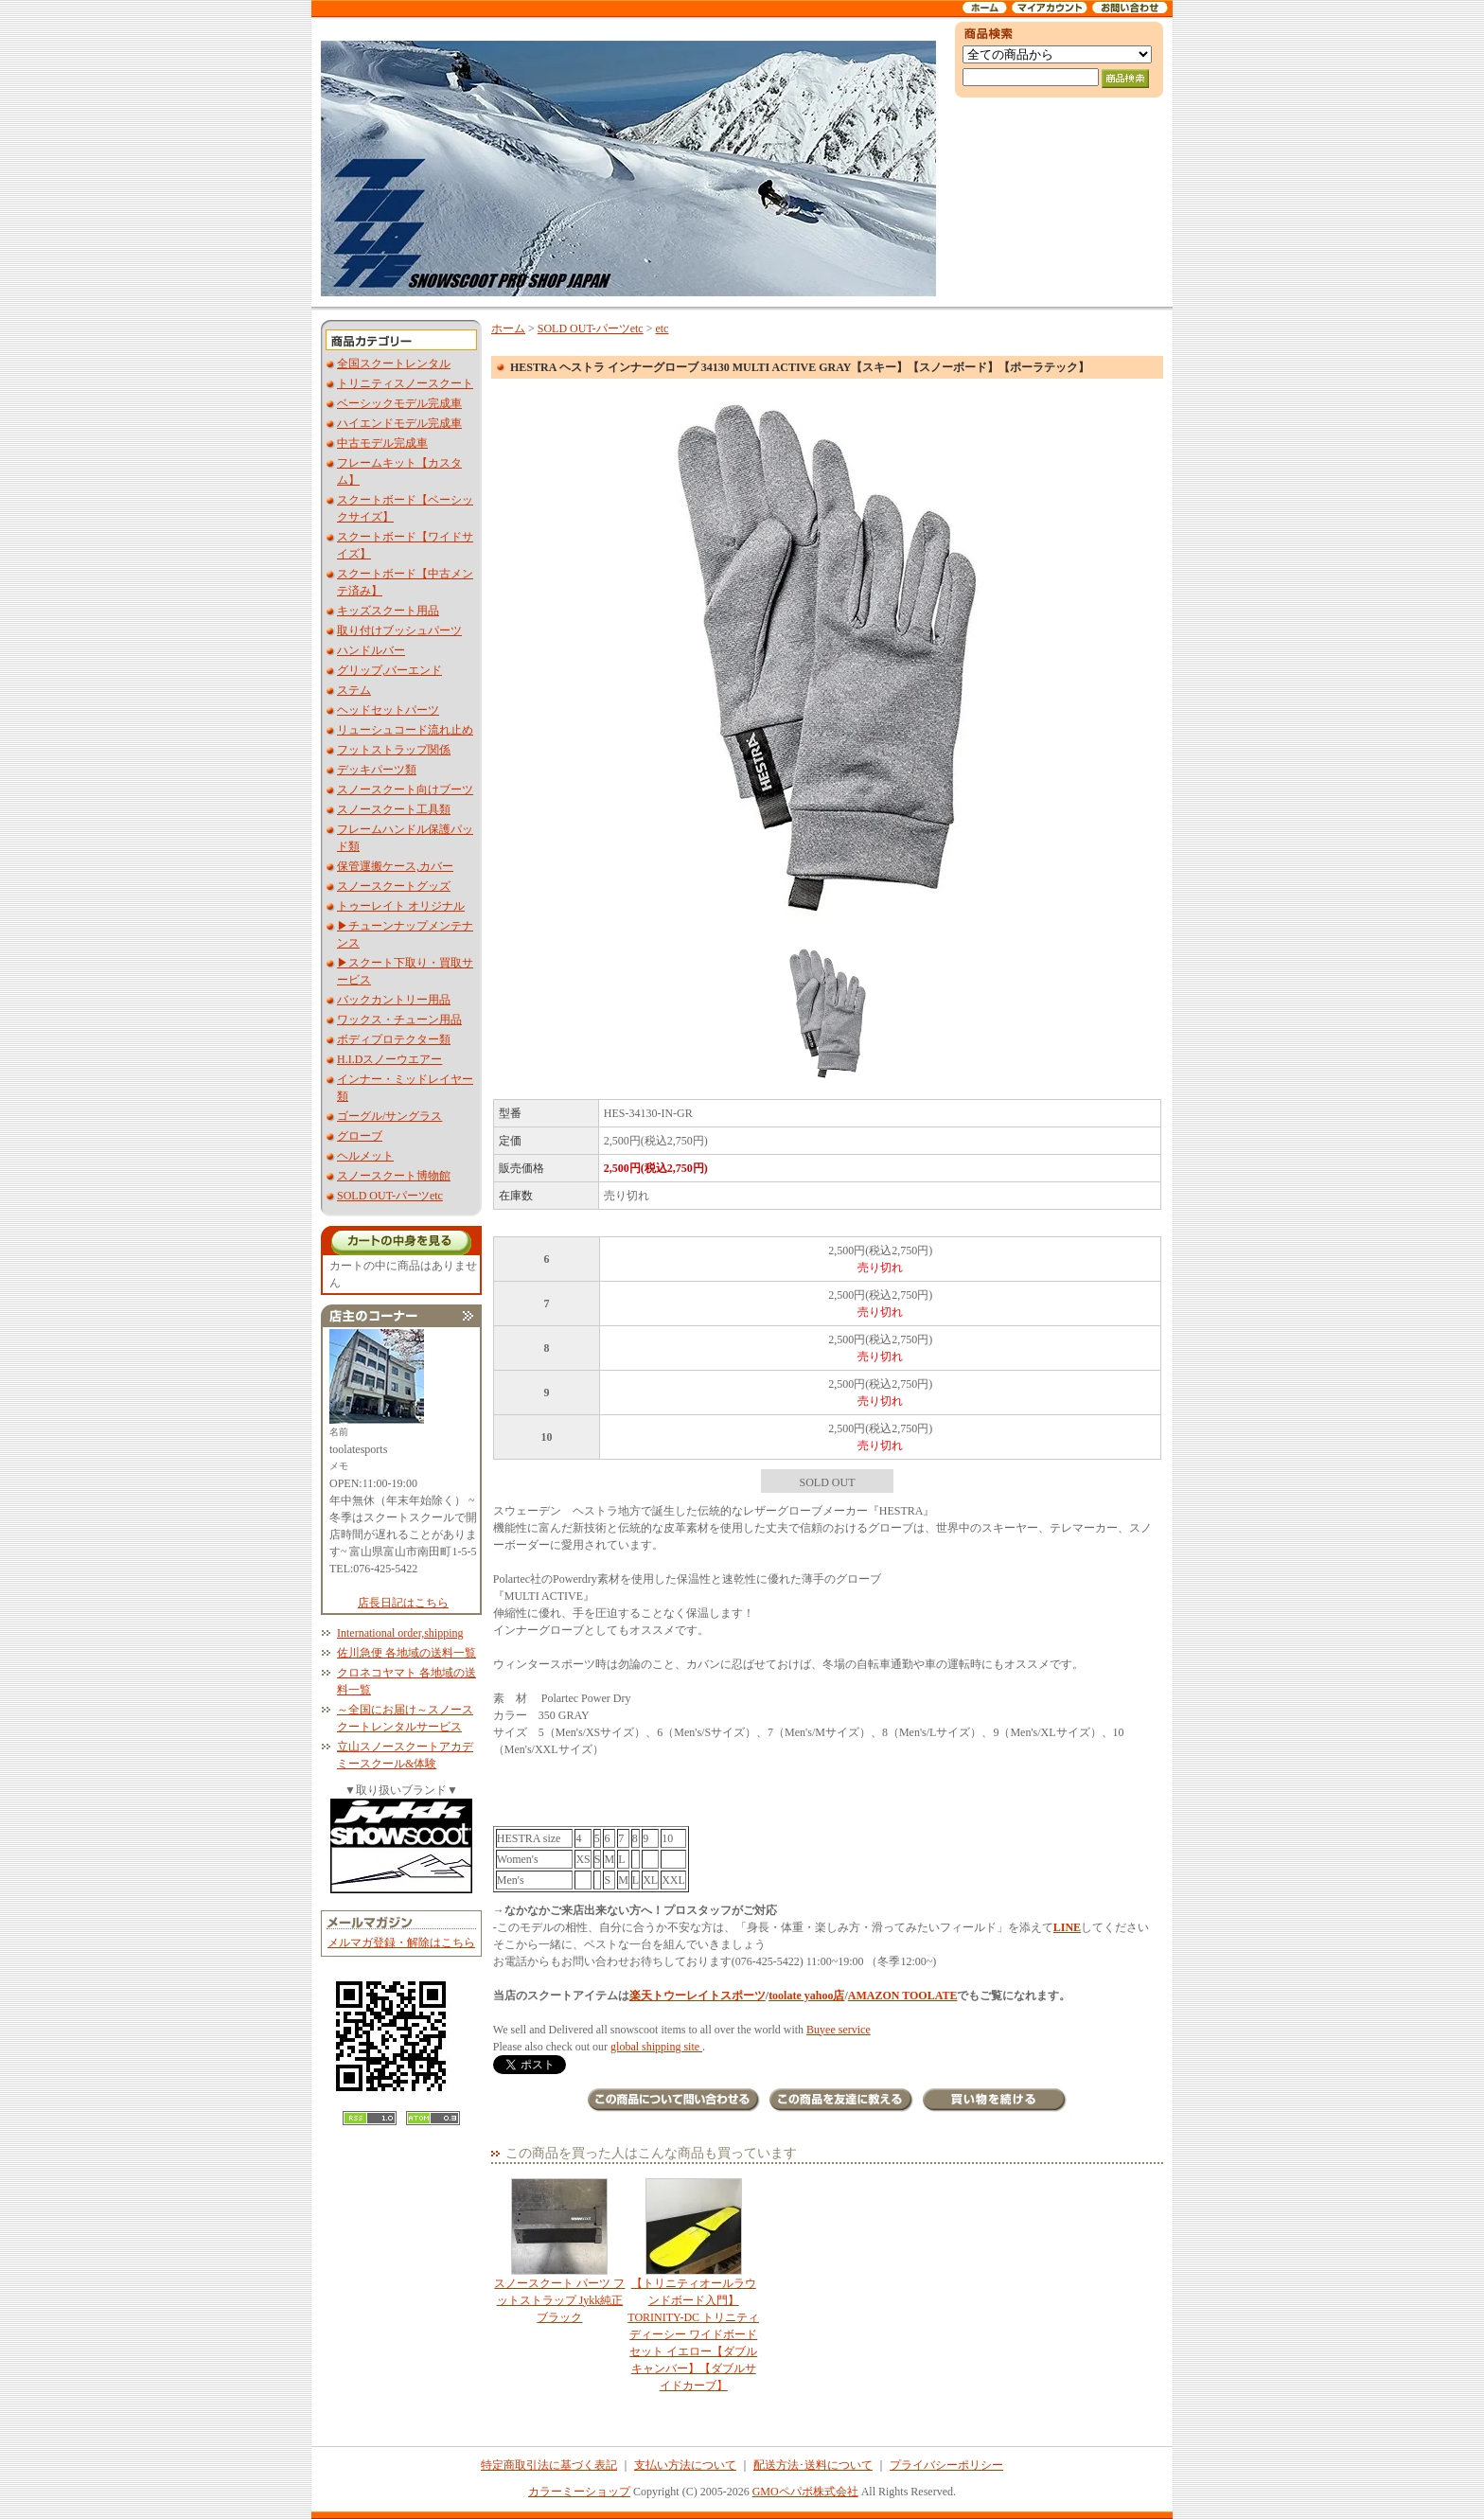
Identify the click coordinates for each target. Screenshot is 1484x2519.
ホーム (508, 328)
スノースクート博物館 (393, 1175)
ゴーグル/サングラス (389, 1116)
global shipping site (656, 2046)
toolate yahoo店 (806, 1995)
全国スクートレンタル (393, 363)
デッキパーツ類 (376, 769)
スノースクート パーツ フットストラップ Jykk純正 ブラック (560, 2251)
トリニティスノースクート (405, 383)
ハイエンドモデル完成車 (399, 423)
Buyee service (838, 2029)
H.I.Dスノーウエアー (389, 1059)
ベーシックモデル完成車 (399, 403)
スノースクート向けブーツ (405, 789)
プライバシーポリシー (946, 2465)
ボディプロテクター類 (393, 1039)
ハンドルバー (371, 650)
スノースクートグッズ (393, 886)
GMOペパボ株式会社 (805, 2491)
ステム (354, 690)
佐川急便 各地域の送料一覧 (406, 1652)
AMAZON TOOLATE (903, 1995)
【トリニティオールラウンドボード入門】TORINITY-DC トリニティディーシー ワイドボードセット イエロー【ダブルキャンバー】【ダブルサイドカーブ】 (693, 2285)
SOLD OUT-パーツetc (390, 1195)
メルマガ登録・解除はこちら (401, 1942)
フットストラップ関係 (393, 749)
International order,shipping (400, 1633)
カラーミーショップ (579, 2491)
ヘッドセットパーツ (388, 710)
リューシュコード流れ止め (405, 729)
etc (661, 328)
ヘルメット (365, 1155)
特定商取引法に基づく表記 (549, 2465)
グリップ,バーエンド (389, 670)
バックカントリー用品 (393, 999)
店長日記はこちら (403, 1602)
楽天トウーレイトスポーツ (697, 1995)
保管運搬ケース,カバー (395, 866)
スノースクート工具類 (393, 809)
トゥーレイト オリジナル (401, 906)
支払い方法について (685, 2465)
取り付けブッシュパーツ (399, 630)
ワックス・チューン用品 (399, 1019)
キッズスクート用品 (388, 610)
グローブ (359, 1136)
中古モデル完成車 (382, 443)
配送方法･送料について (813, 2465)
